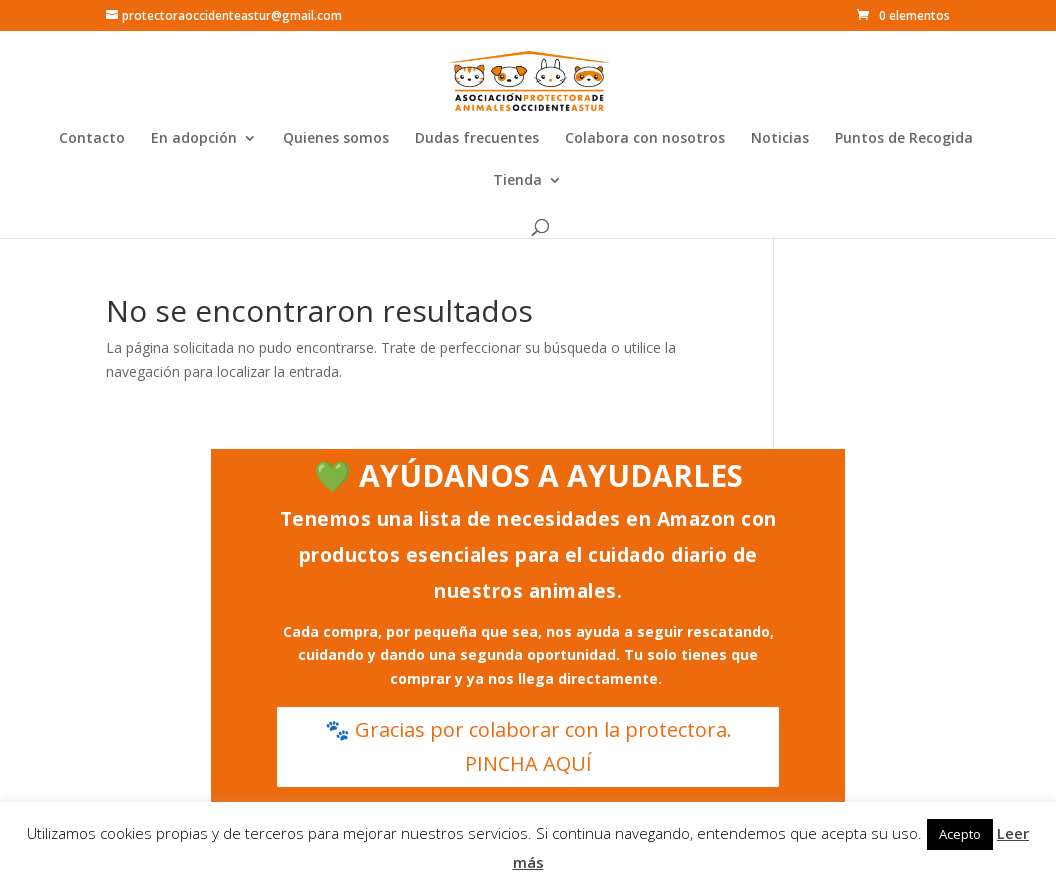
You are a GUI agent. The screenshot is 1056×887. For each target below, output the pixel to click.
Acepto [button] (960, 834)
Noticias (780, 139)
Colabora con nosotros (645, 139)
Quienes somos (336, 139)
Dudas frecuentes (477, 139)
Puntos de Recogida (904, 139)
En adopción (194, 139)
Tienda (517, 181)
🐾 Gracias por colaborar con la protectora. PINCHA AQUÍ (528, 746)
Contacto (92, 139)
